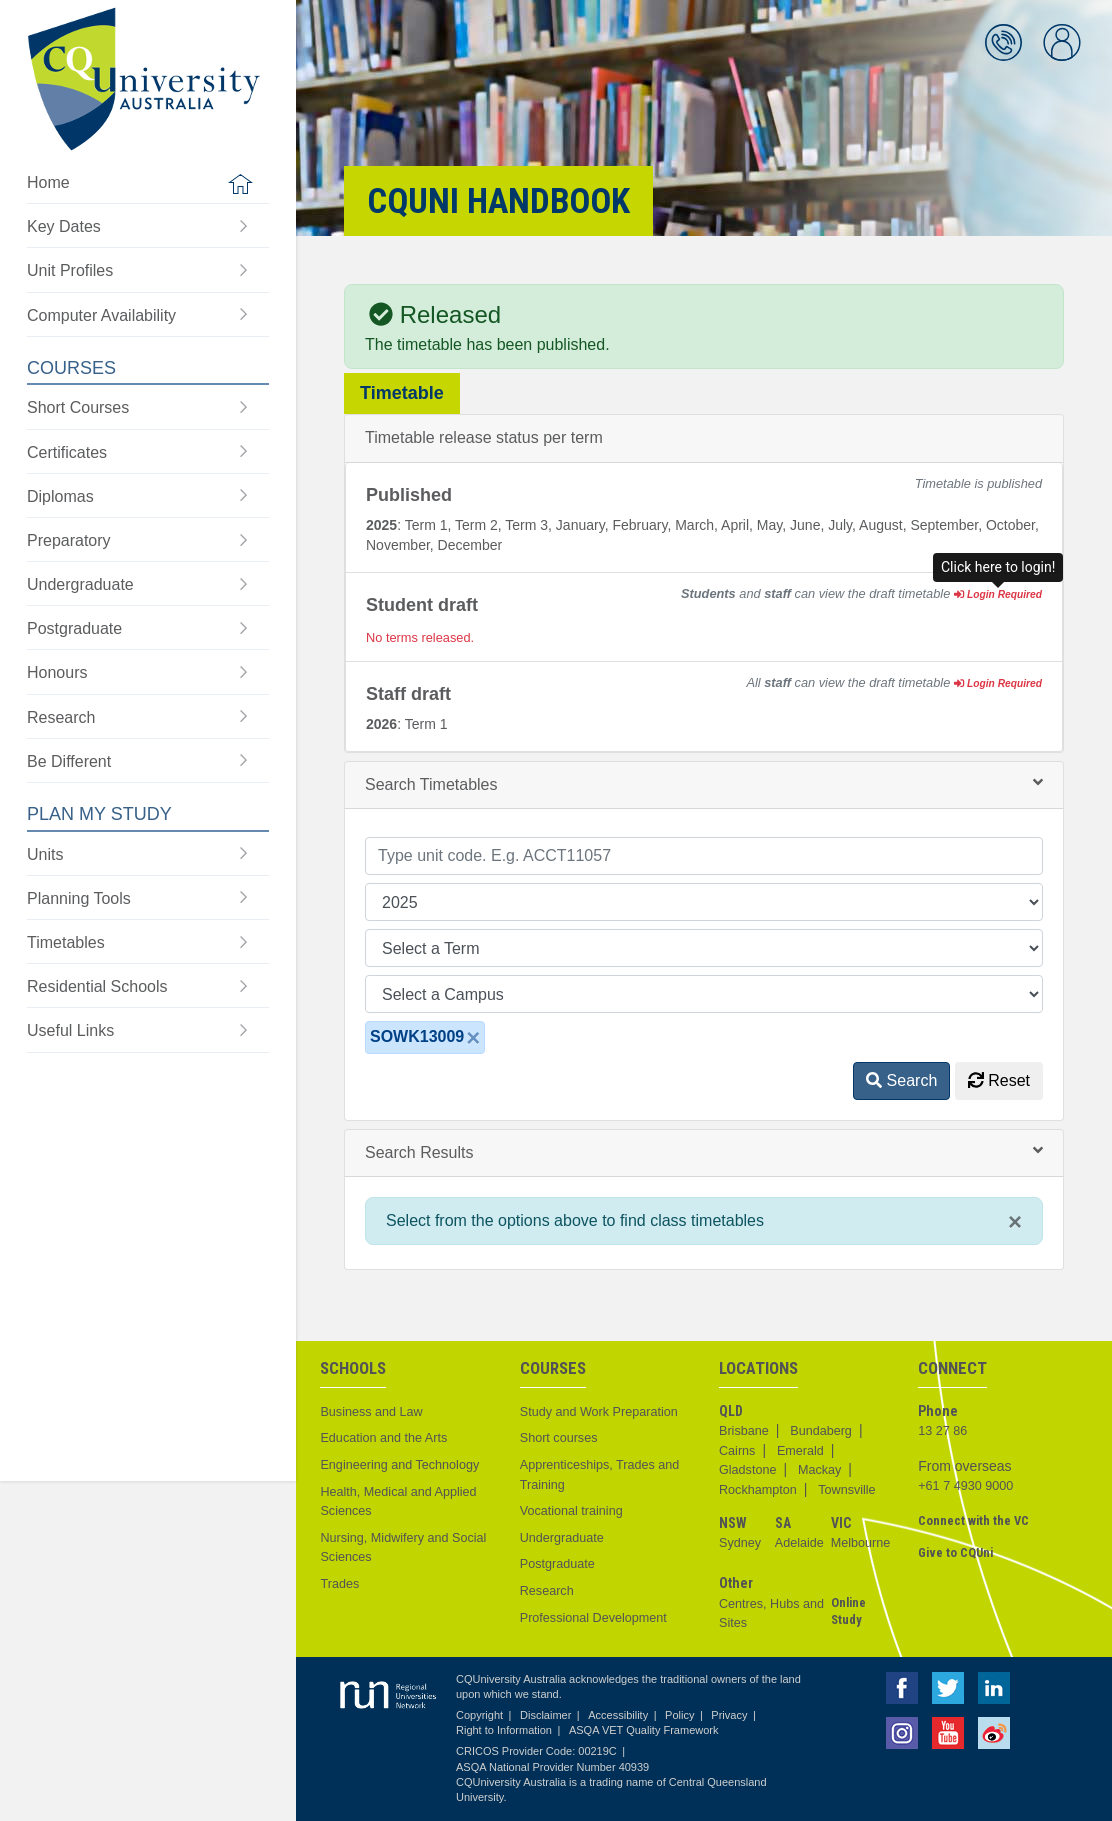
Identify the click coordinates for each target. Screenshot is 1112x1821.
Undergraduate (562, 1538)
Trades (339, 1584)
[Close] (473, 1038)
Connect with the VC (973, 1520)
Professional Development (593, 1618)
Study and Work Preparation (599, 1412)
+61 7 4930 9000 (965, 1486)
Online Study (848, 1611)
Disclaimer (545, 1715)
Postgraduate (557, 1564)
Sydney (740, 1543)
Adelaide (799, 1543)
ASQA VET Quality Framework (644, 1730)
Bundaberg (821, 1431)
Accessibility (618, 1715)
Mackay (819, 1470)
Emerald (800, 1451)
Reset (999, 1080)
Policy (679, 1715)
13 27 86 (942, 1431)
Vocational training (571, 1511)
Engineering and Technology (399, 1465)
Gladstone (747, 1470)
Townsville (846, 1490)
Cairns (737, 1451)
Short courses (559, 1438)
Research (547, 1591)
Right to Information (504, 1730)
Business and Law (371, 1412)
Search (901, 1080)
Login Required (998, 594)
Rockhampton (758, 1490)
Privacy (729, 1715)
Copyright (479, 1715)
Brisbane (744, 1431)
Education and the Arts (383, 1438)
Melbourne (861, 1543)
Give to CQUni (955, 1552)
